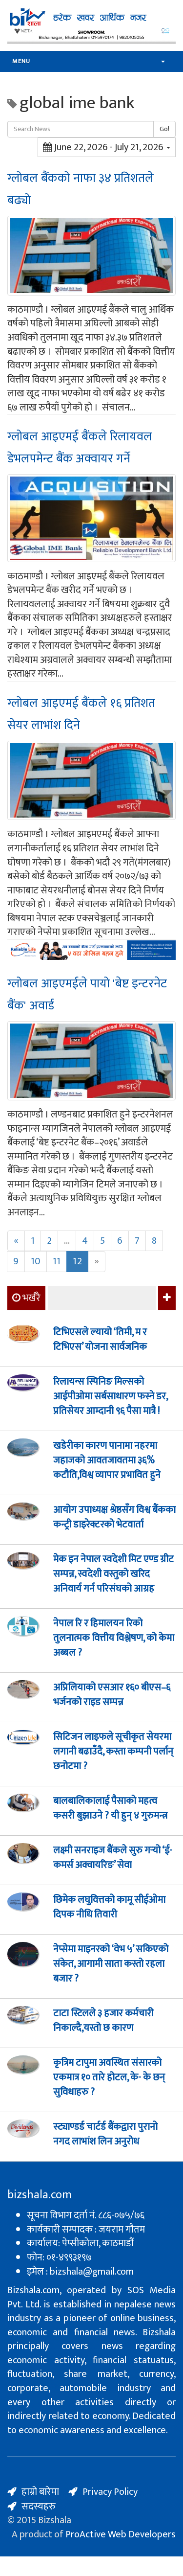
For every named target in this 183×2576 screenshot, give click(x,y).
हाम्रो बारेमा (40, 2492)
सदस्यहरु (38, 2506)
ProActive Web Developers (120, 2534)
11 (57, 1261)
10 (36, 1261)
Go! (164, 129)
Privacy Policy (110, 2492)
